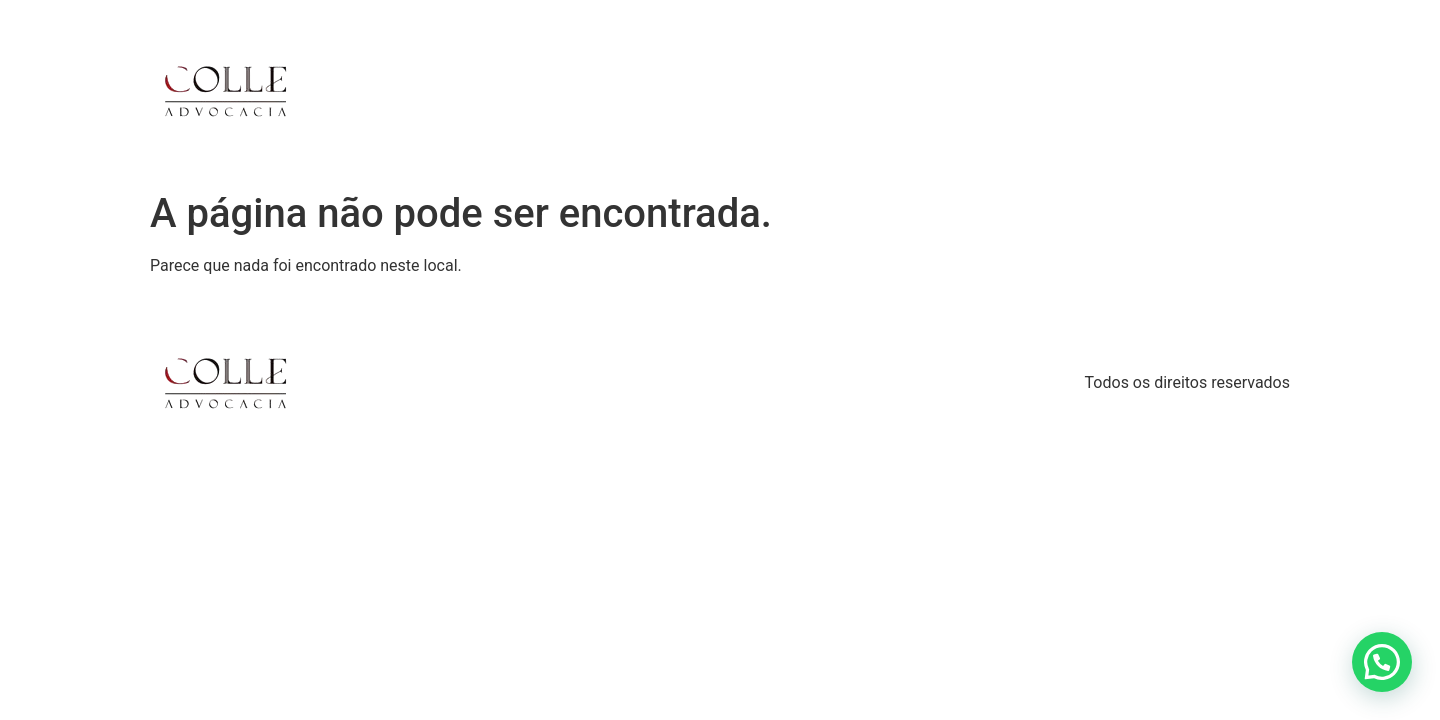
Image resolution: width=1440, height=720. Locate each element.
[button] (1382, 662)
